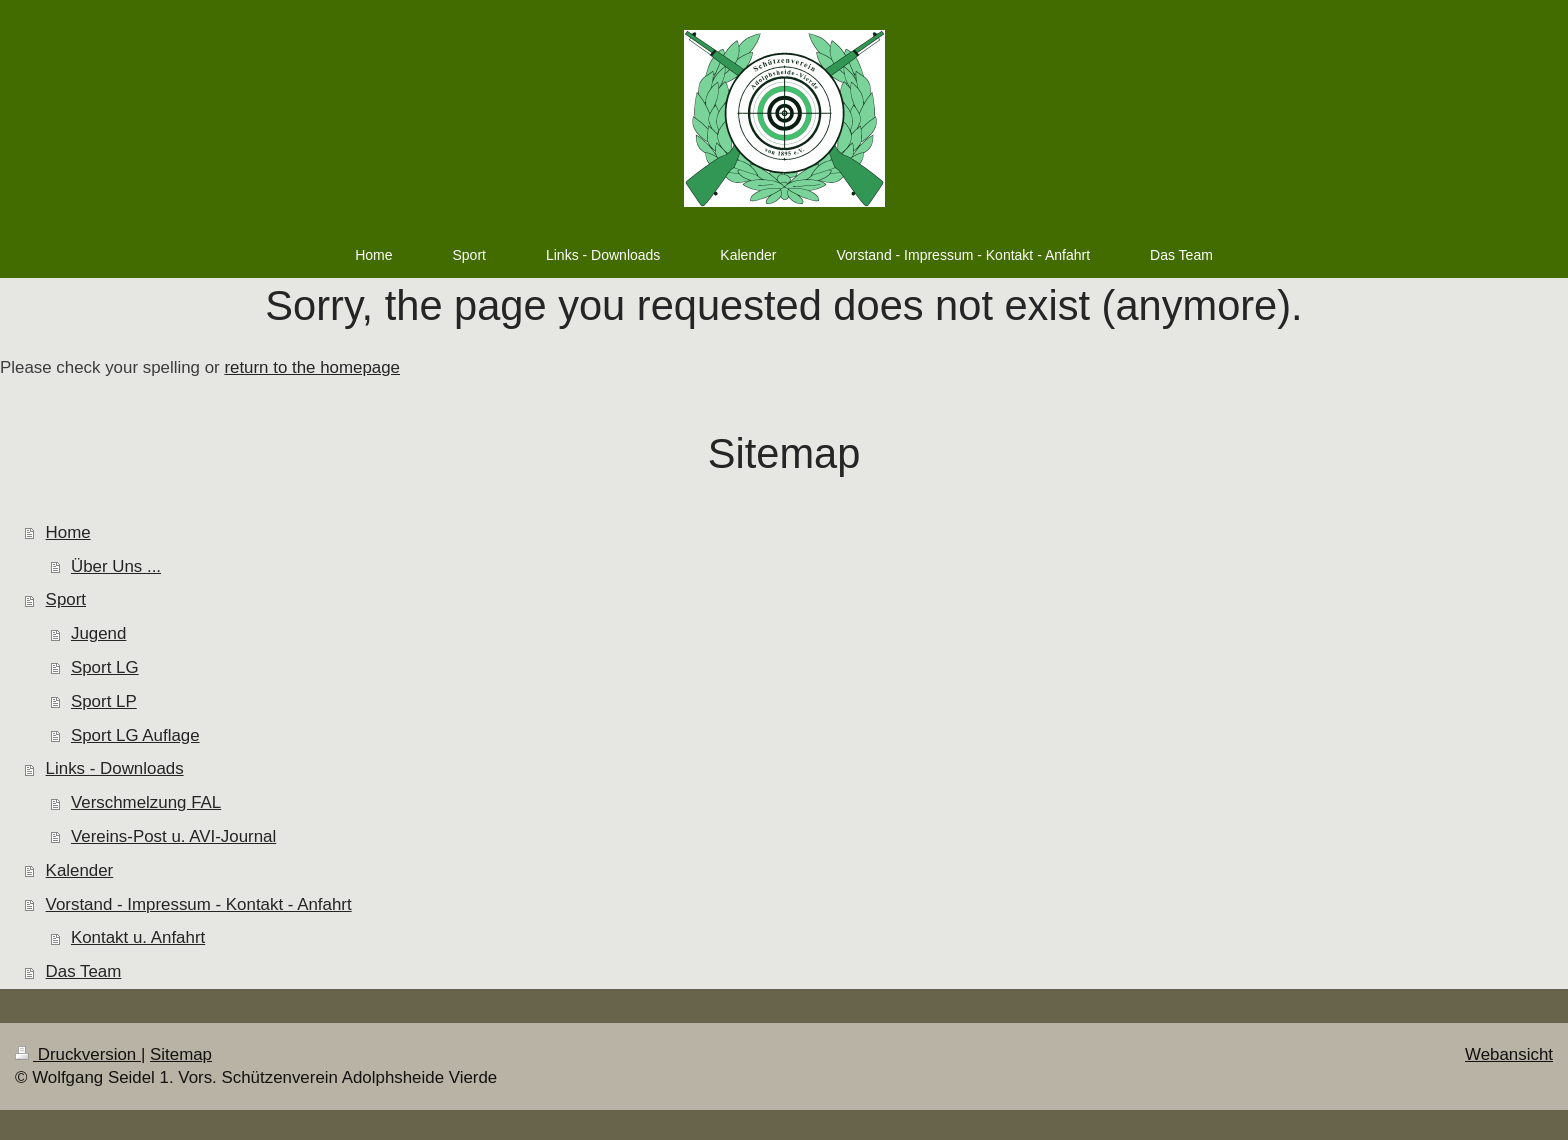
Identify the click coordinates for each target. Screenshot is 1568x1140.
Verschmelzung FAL (146, 802)
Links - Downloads (115, 768)
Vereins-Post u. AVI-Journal (173, 836)
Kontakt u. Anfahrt (138, 937)
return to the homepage (312, 367)
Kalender (80, 870)
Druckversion (78, 1054)
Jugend (98, 633)
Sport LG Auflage (135, 735)
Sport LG (105, 667)
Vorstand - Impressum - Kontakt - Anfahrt (199, 904)
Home (68, 532)
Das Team (84, 971)
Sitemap (181, 1054)
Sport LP (104, 701)
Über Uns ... (116, 566)
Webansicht (1509, 1054)
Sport (66, 599)
